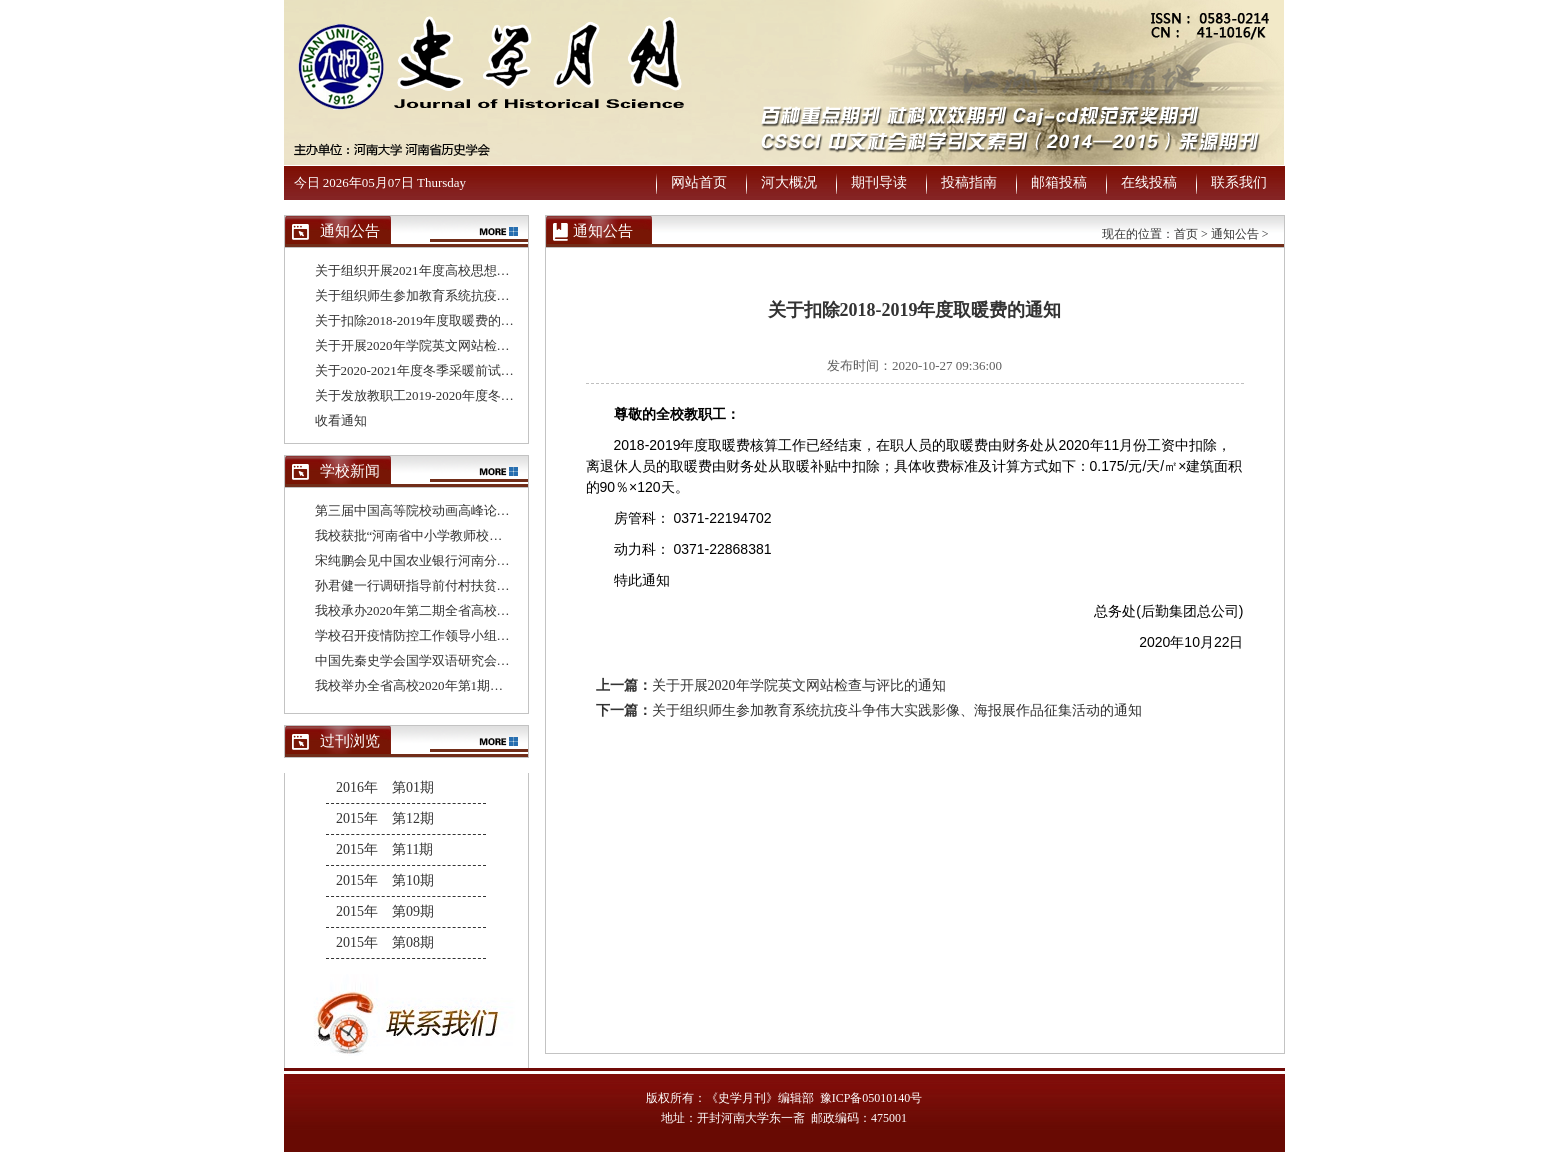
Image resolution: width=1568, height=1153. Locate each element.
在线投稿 (1149, 182)
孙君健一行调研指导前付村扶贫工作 (419, 585)
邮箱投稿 (1059, 182)
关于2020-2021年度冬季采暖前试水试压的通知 (447, 370)
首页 (1186, 234)
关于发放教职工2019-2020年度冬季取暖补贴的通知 (460, 395)
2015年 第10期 (385, 880)
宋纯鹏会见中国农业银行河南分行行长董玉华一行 (458, 560)
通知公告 (1235, 234)
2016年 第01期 (385, 787)
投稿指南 (969, 182)
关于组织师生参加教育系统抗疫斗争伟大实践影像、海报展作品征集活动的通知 (897, 710)
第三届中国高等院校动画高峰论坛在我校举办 (445, 510)
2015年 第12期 (385, 818)
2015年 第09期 (385, 911)
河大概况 (789, 182)
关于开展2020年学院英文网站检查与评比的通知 (451, 345)
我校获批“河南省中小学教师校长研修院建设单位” (457, 535)
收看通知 (341, 420)
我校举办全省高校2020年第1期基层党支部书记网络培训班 (481, 685)
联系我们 (1239, 182)
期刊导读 (879, 182)
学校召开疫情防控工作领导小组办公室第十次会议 (458, 635)
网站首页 (699, 182)
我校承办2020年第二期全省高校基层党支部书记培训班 (471, 610)
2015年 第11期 (384, 849)
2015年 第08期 (385, 942)
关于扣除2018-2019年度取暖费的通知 (421, 320)
